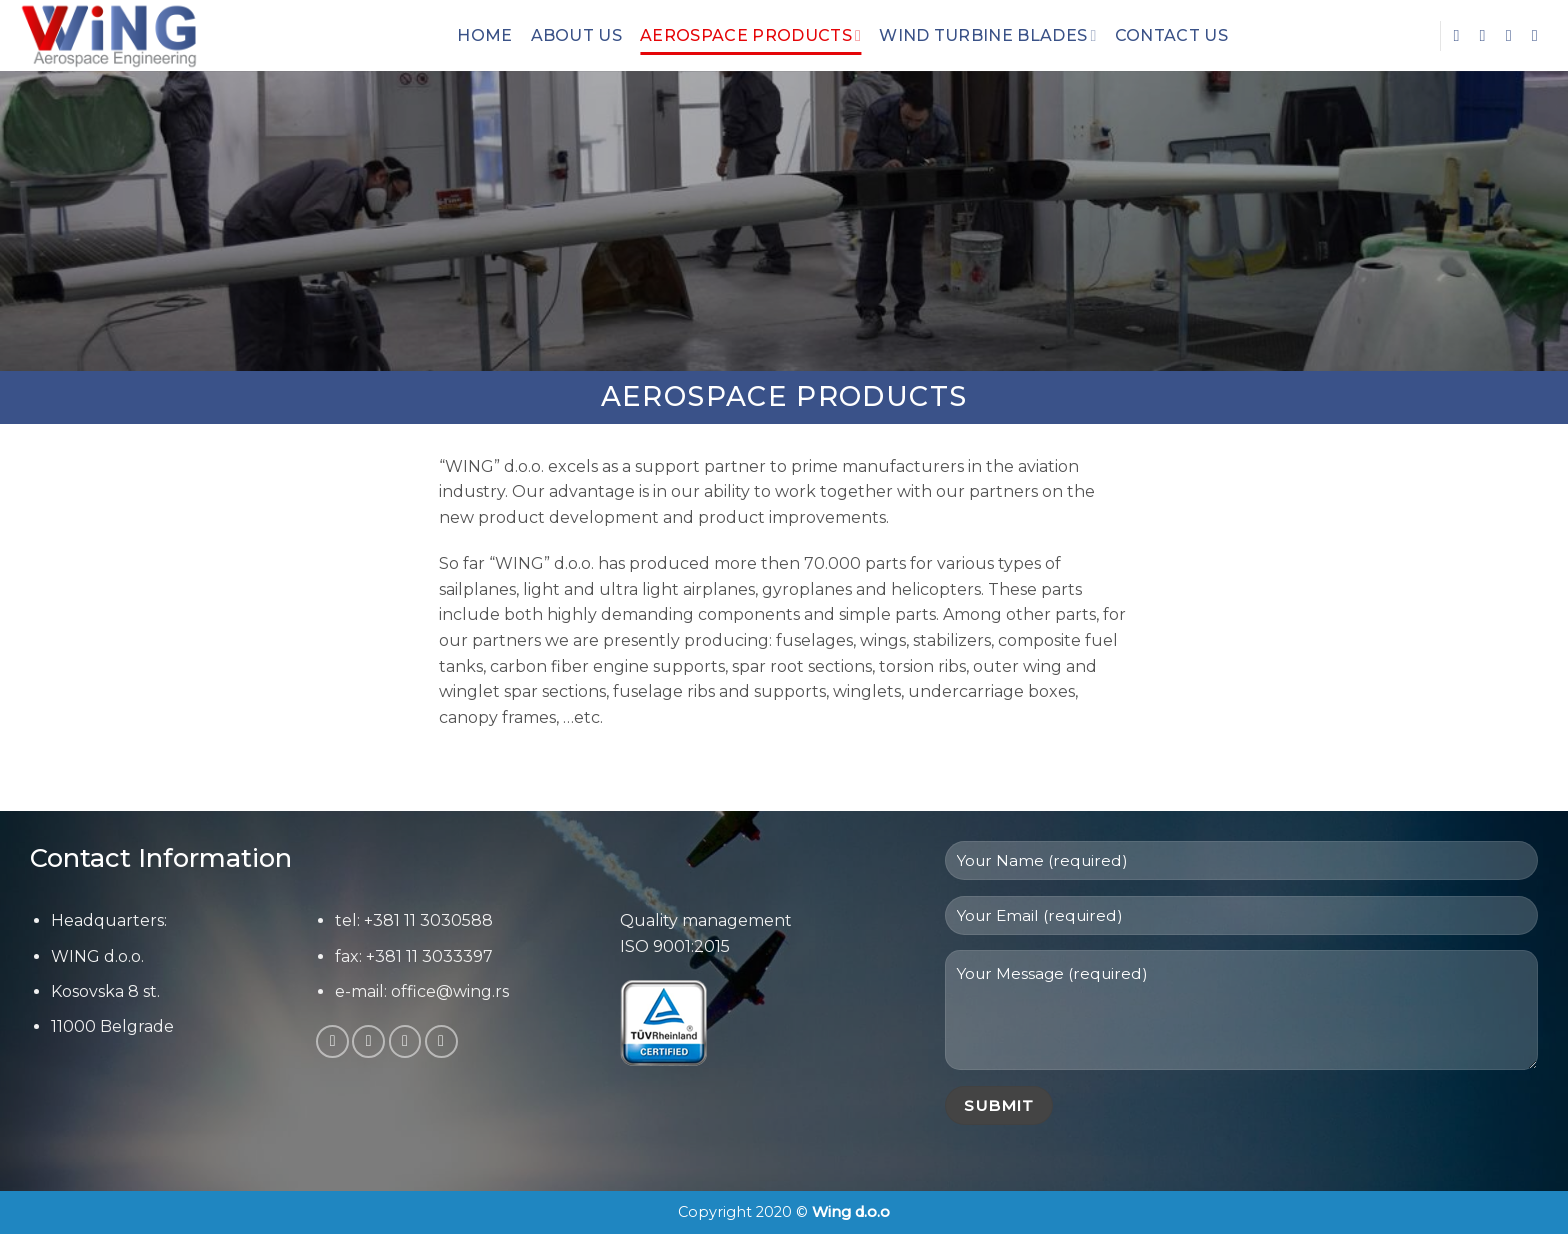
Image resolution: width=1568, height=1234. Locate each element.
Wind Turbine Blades (987, 36)
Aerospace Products (750, 36)
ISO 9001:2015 (675, 946)
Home (484, 35)
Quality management (706, 920)
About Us (577, 35)
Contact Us (1171, 35)
